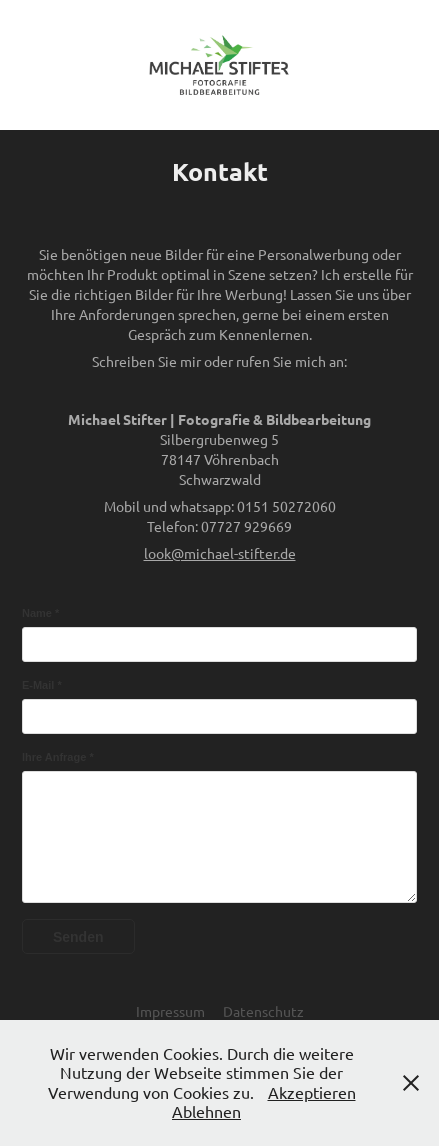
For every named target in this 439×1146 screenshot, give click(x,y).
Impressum (170, 1011)
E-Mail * (42, 685)
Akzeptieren (312, 1092)
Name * (40, 613)
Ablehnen (206, 1111)
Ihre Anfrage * (58, 757)
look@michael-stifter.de (220, 553)
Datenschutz (263, 1011)
